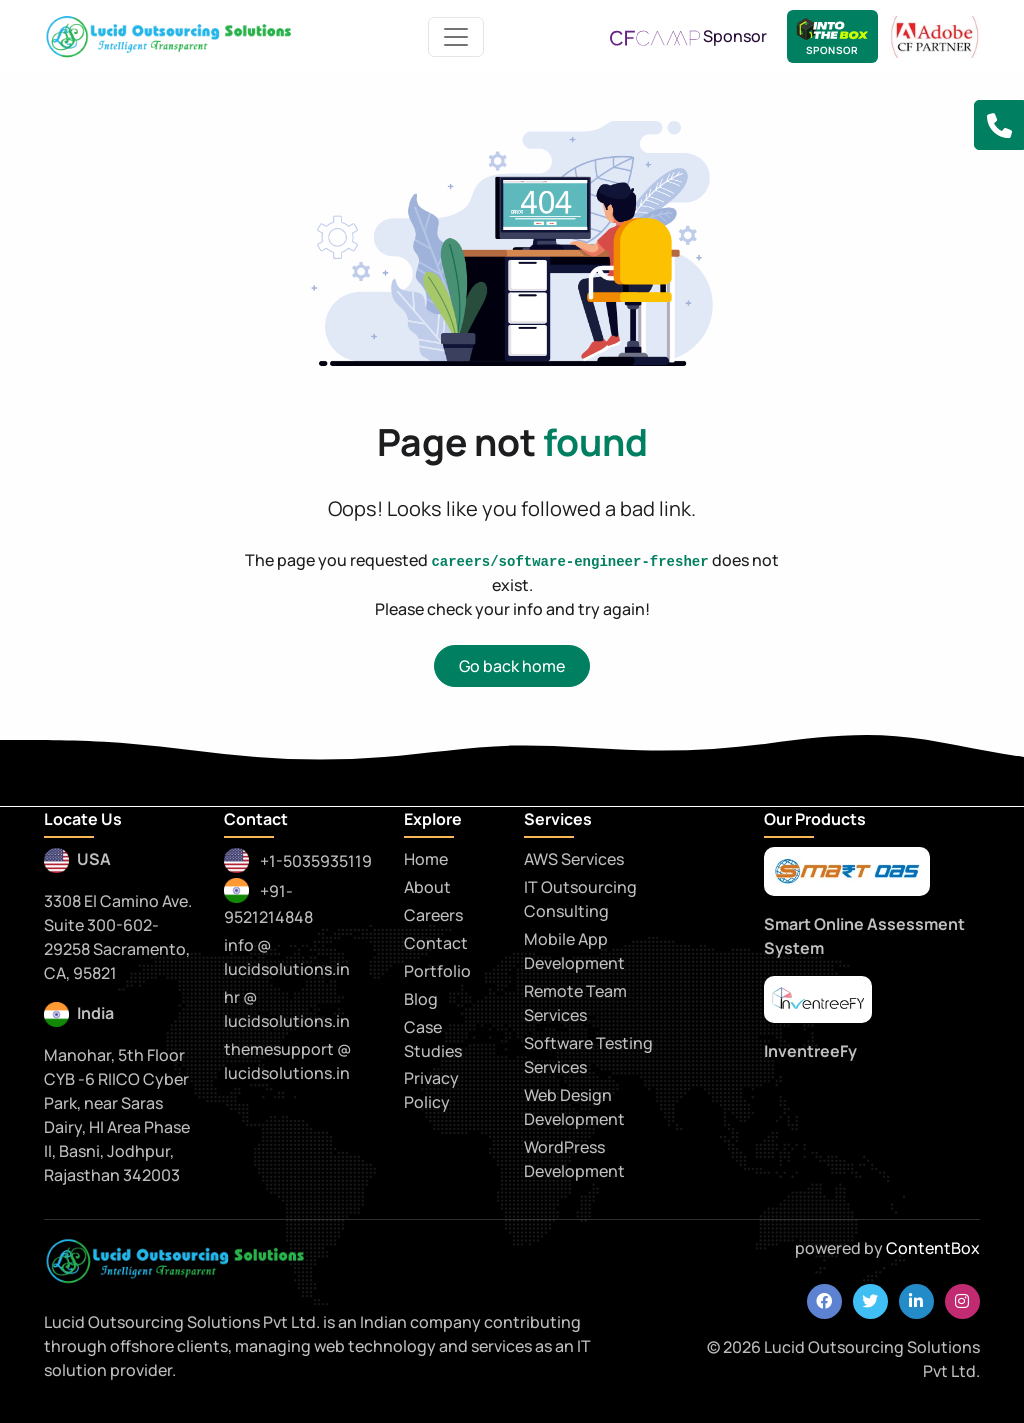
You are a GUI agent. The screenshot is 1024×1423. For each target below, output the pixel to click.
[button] (999, 125)
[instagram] (962, 1301)
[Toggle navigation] (456, 37)
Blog (421, 999)
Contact (436, 943)
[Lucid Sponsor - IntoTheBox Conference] (832, 36)
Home (426, 859)
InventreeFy (810, 1051)
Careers (433, 915)
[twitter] (870, 1301)
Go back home (512, 666)
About (427, 887)
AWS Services (574, 859)
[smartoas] (847, 872)
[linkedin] (916, 1301)
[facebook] (824, 1301)
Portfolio (437, 971)
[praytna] (818, 999)
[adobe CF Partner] (935, 35)
